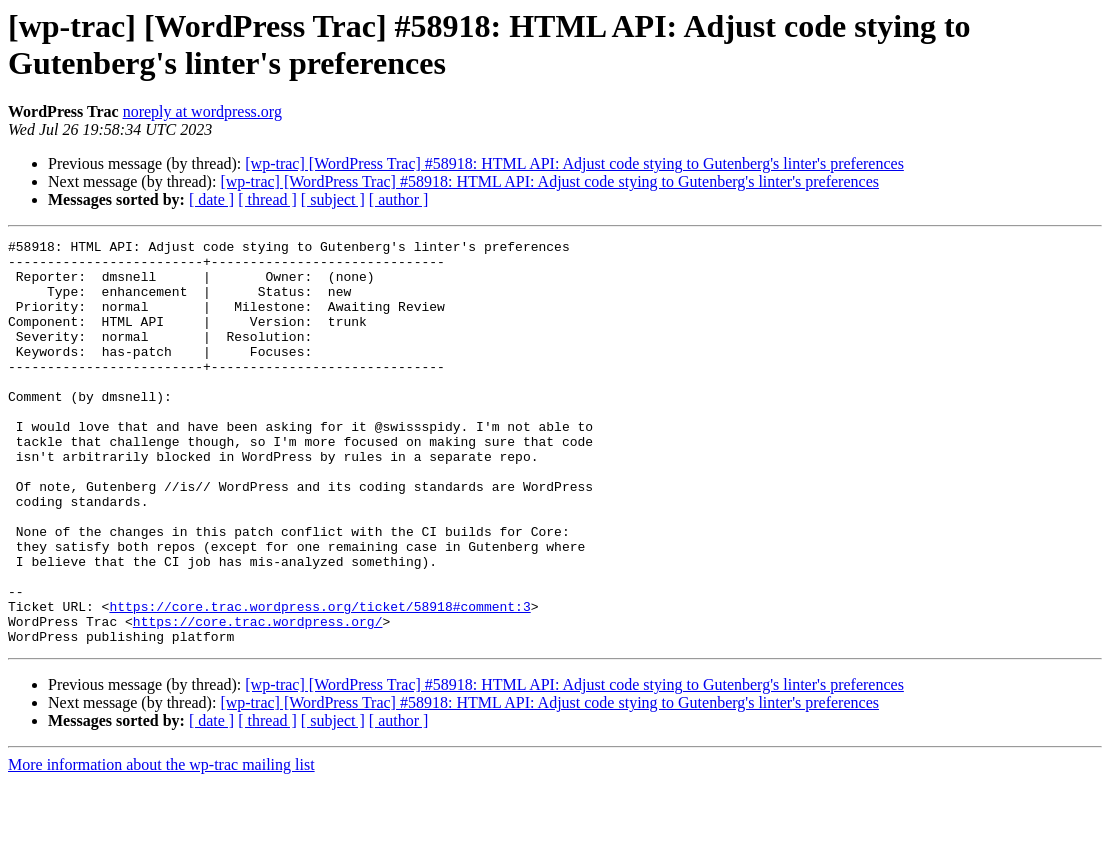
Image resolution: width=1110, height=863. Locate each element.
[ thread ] (267, 199)
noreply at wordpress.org (202, 111)
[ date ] (211, 199)
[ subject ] (333, 199)
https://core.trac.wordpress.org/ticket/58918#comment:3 (319, 681)
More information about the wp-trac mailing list (161, 845)
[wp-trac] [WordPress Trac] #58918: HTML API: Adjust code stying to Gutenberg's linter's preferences (574, 163)
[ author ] (399, 199)
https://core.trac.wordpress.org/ (258, 699)
